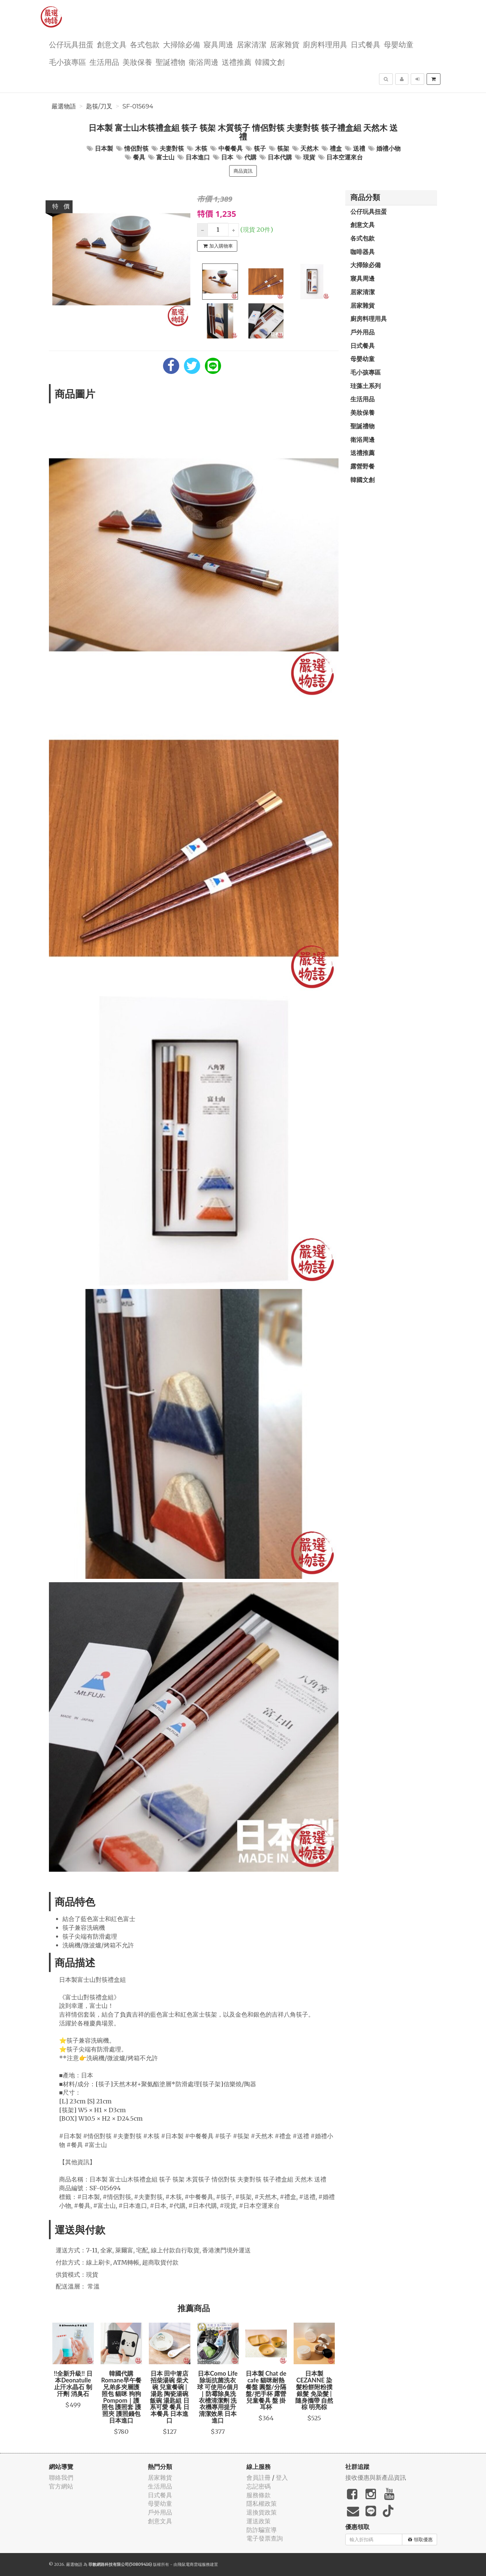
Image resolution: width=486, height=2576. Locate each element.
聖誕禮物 (170, 62)
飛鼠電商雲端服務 (194, 2564)
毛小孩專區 (67, 62)
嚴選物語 (64, 106)
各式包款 (145, 44)
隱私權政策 (261, 2503)
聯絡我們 (61, 2477)
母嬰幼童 (398, 44)
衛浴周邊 (203, 62)
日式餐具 (365, 44)
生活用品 (104, 62)
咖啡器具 (362, 251)
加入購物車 (218, 246)
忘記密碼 (258, 2486)
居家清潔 (251, 44)
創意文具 (112, 44)
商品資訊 (243, 171)
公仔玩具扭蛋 (71, 44)
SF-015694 (138, 106)
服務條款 (258, 2495)
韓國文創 (270, 62)
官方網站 (61, 2486)
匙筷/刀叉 (99, 106)
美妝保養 (137, 62)
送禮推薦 (236, 62)
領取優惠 (420, 2539)
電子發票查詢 (264, 2538)
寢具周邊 (218, 44)
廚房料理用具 (325, 44)
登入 (282, 2477)
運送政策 (258, 2521)
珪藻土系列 (365, 385)
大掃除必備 (181, 44)
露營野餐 (362, 466)
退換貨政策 (261, 2512)
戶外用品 (362, 332)
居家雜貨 (284, 44)
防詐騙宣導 (261, 2530)
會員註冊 (258, 2477)
